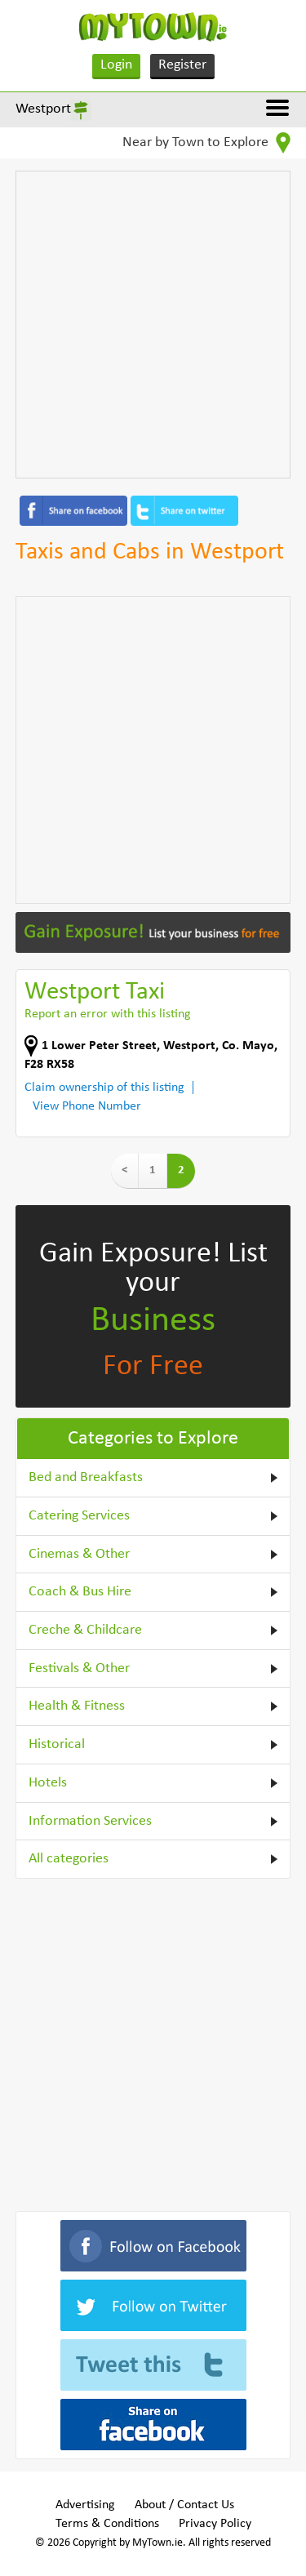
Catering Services (79, 1516)
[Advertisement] (153, 324)
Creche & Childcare (85, 1630)
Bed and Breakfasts (86, 1477)
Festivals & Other (79, 1668)
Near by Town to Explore (206, 142)
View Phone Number (87, 1106)
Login (116, 65)
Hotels (48, 1783)
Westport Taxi (94, 992)
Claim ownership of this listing (104, 1087)
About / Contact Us (184, 2504)
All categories (69, 1858)
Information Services (90, 1821)
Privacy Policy (215, 2523)
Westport (43, 109)
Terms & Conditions (107, 2523)
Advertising (85, 2504)
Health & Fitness (77, 1706)
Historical (57, 1744)
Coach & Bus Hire (80, 1591)
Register (182, 65)
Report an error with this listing (107, 1014)
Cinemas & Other (79, 1554)
